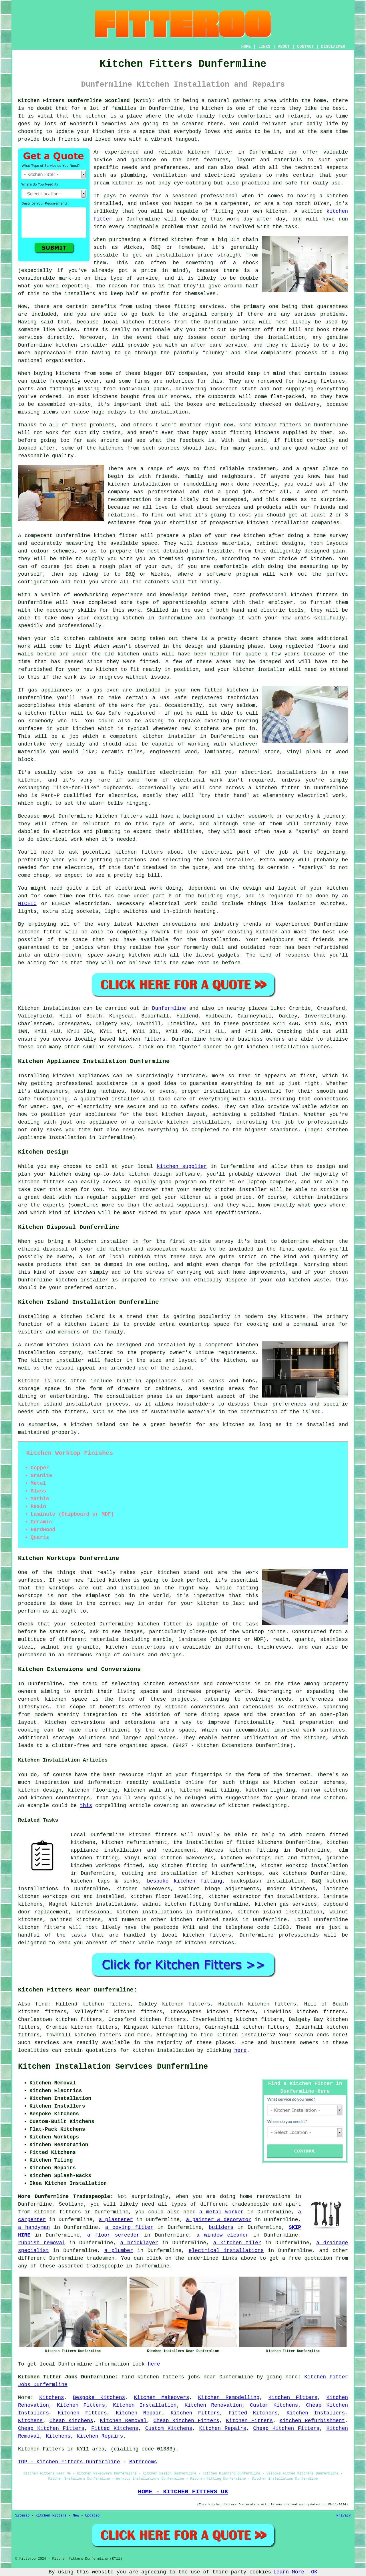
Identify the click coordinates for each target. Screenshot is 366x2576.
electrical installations (226, 2250)
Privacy (344, 2516)
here (240, 2050)
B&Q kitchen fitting (178, 1866)
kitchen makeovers (143, 1889)
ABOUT (284, 46)
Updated (92, 2516)
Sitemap (22, 2516)
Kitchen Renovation (213, 2405)
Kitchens (51, 2397)
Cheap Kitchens (71, 2421)
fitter (58, 713)
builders (221, 2227)
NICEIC (27, 904)
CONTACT (305, 46)
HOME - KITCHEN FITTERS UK (183, 2491)
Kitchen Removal (123, 2421)
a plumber (118, 2250)
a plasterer (116, 2220)
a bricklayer (139, 2243)
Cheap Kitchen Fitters (186, 2421)
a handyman (34, 2227)
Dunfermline (169, 1008)
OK (314, 2572)
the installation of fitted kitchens (228, 1842)
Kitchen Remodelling (229, 2397)
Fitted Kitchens (253, 2413)
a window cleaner (222, 2235)
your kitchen (95, 131)
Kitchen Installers (316, 2413)
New (76, 2516)
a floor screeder (113, 2235)
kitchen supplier (182, 1166)
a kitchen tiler (237, 2243)
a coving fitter (129, 2227)
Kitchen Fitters (293, 2397)
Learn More (288, 2572)
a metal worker (221, 2212)
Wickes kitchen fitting (241, 1850)
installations (297, 772)
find (41, 2004)
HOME (246, 46)
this (86, 1805)
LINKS (264, 46)
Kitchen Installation (144, 2405)
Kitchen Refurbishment (312, 2421)
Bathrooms (143, 2462)
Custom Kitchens (274, 2405)
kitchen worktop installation (304, 1866)
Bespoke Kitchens (99, 2397)
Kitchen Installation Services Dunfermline (113, 2066)
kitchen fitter (210, 152)
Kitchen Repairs (222, 2428)
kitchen (133, 618)
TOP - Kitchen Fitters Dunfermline (69, 2462)
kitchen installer (169, 736)
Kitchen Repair (139, 2413)
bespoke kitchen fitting (184, 1881)
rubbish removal (41, 2243)
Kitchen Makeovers (161, 2397)
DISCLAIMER (333, 46)
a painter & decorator (218, 2220)
